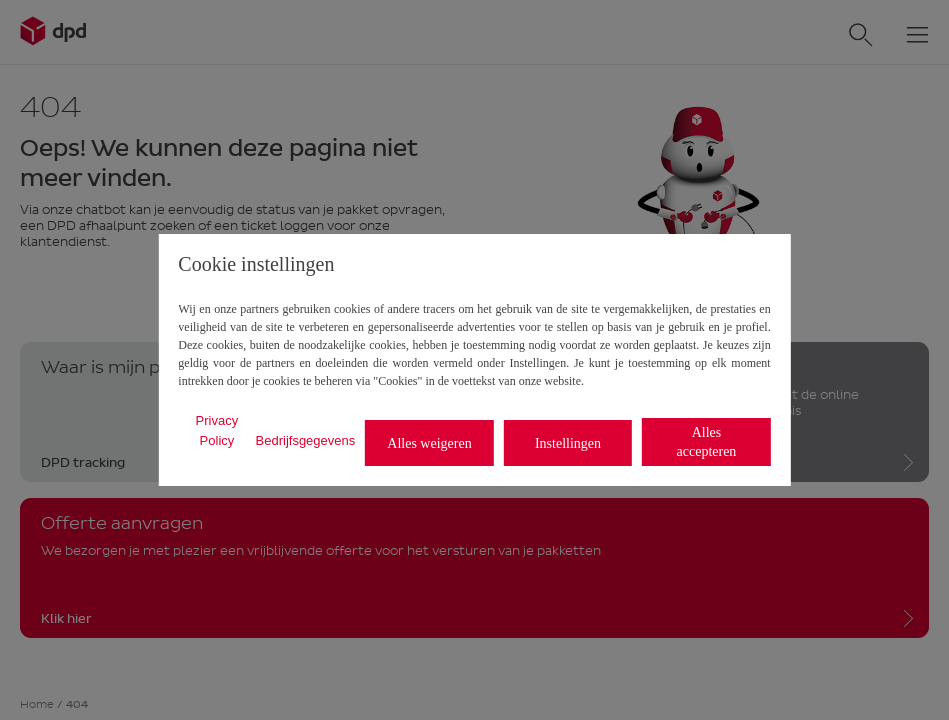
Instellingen (568, 443)
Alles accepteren (707, 442)
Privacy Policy (217, 430)
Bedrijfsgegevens (306, 440)
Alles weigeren (429, 443)
